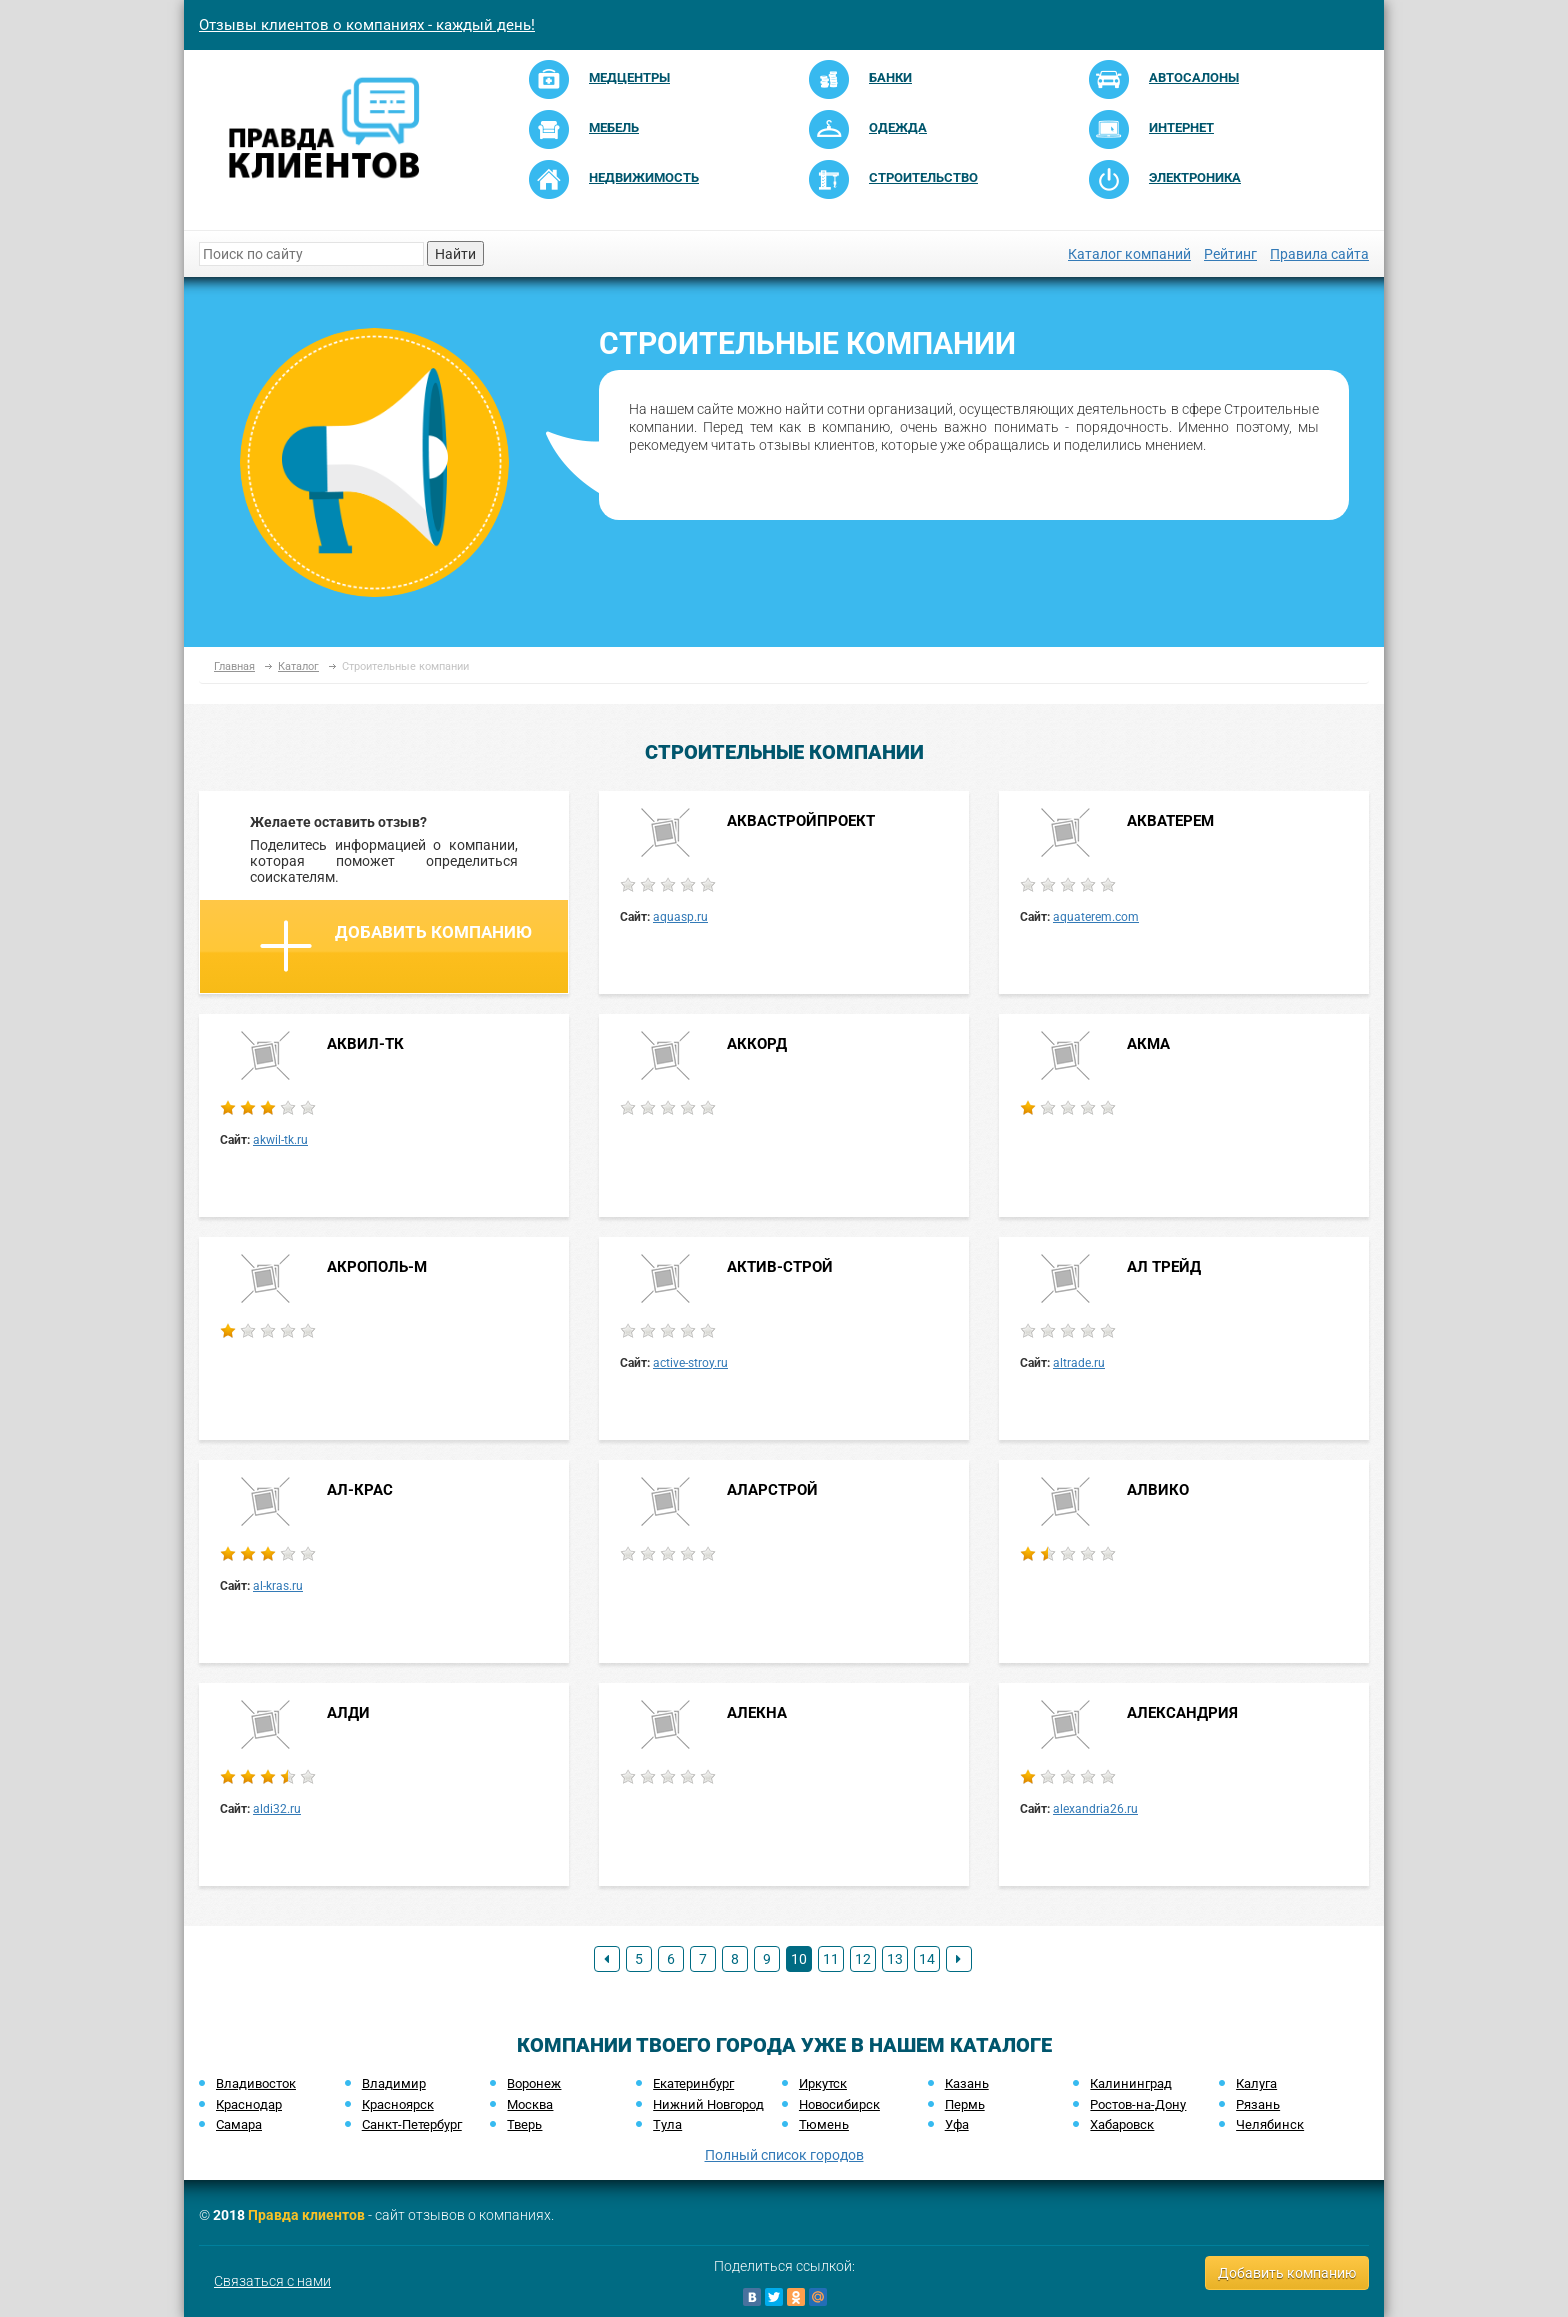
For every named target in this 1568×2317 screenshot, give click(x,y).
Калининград (1131, 2083)
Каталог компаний (1129, 254)
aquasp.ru (680, 917)
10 (799, 1959)
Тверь (524, 2124)
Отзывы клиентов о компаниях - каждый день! (367, 25)
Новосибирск (839, 2104)
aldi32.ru (277, 1809)
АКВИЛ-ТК (365, 1044)
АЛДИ (348, 1713)
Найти (455, 254)
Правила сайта (1319, 254)
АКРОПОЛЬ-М (377, 1267)
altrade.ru (1079, 1363)
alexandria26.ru (1095, 1809)
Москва (530, 2104)
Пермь (965, 2104)
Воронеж (534, 2083)
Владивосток (256, 2083)
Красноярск (398, 2104)
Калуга (1256, 2083)
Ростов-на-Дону (1138, 2104)
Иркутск (823, 2083)
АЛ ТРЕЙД (1164, 1267)
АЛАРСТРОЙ (772, 1490)
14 (927, 1959)
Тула (667, 2124)
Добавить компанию (396, 946)
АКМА (1148, 1044)
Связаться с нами (272, 2281)
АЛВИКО (1158, 1490)
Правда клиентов (306, 2215)
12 (863, 1959)
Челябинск (1270, 2124)
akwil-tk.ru (280, 1140)
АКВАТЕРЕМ (1170, 821)
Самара (239, 2124)
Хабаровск (1122, 2124)
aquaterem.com (1096, 917)
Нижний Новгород (708, 2104)
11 (831, 1959)
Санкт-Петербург (412, 2124)
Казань (967, 2083)
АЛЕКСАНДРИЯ (1182, 1713)
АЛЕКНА (757, 1713)
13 (895, 1959)
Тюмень (824, 2124)
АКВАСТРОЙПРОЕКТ (801, 821)
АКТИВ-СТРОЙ (780, 1267)
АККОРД (757, 1044)
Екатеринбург (693, 2083)
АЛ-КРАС (360, 1490)
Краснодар (249, 2104)
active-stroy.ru (690, 1363)
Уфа (957, 2124)
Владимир (394, 2083)
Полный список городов (784, 2155)
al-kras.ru (278, 1586)
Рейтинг (1230, 254)
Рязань (1258, 2104)
